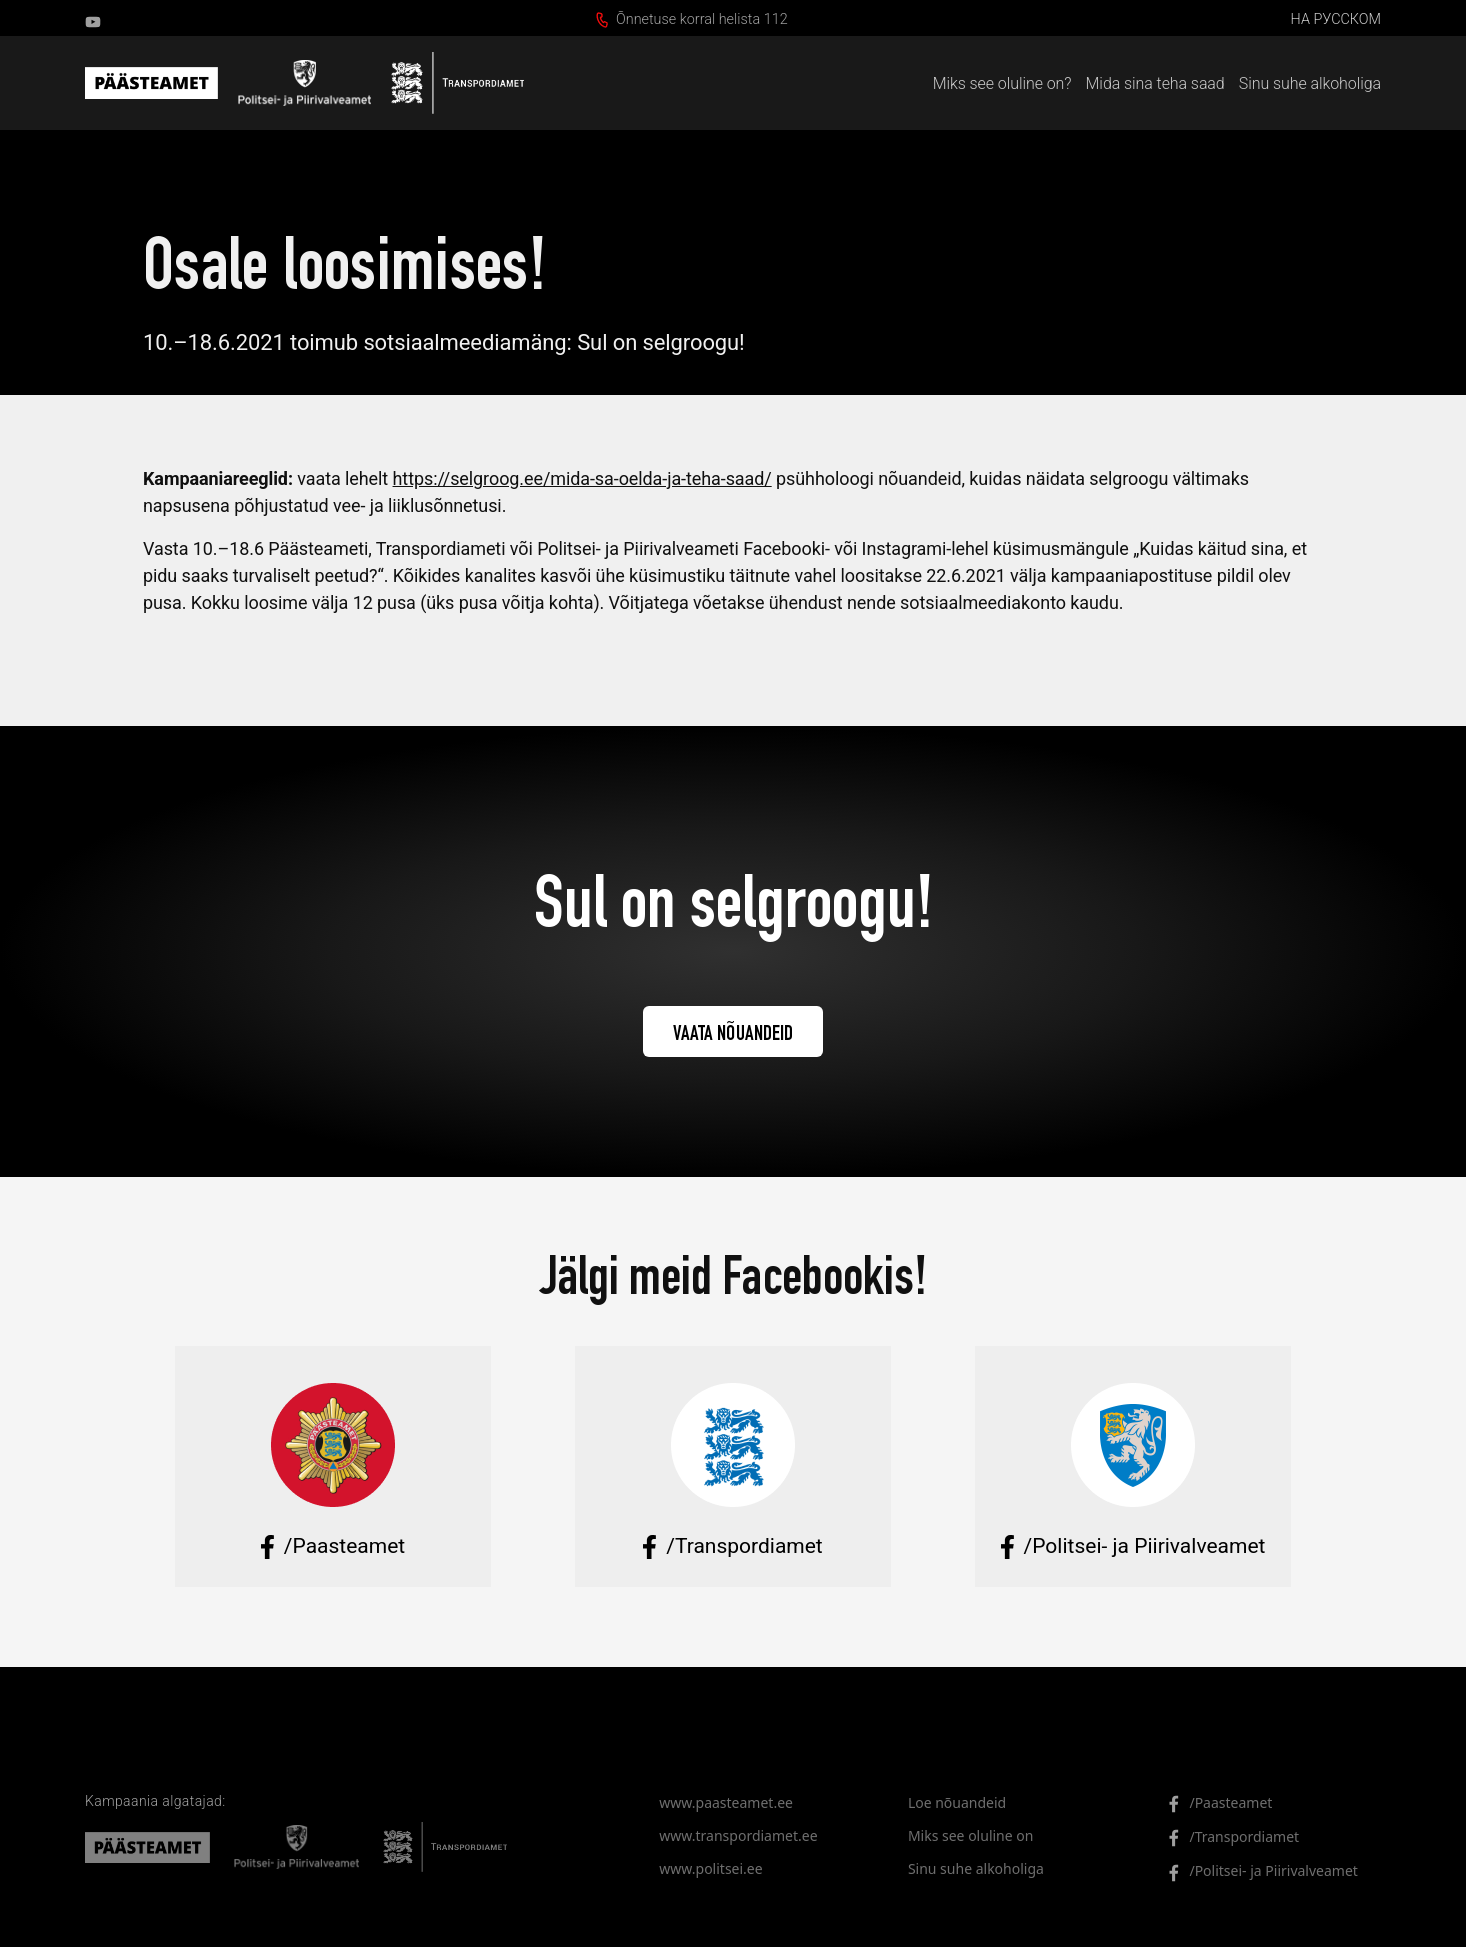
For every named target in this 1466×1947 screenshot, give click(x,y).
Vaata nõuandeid (733, 1035)
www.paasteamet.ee (726, 1802)
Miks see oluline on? (1002, 83)
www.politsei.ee (710, 1868)
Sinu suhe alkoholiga (1310, 83)
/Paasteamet (1214, 1803)
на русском (1336, 19)
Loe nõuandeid (957, 1802)
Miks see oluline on (971, 1835)
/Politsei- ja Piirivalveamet (1256, 1871)
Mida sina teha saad (1155, 83)
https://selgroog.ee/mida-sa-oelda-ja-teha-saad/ (582, 478)
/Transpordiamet (1227, 1837)
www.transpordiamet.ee (738, 1835)
